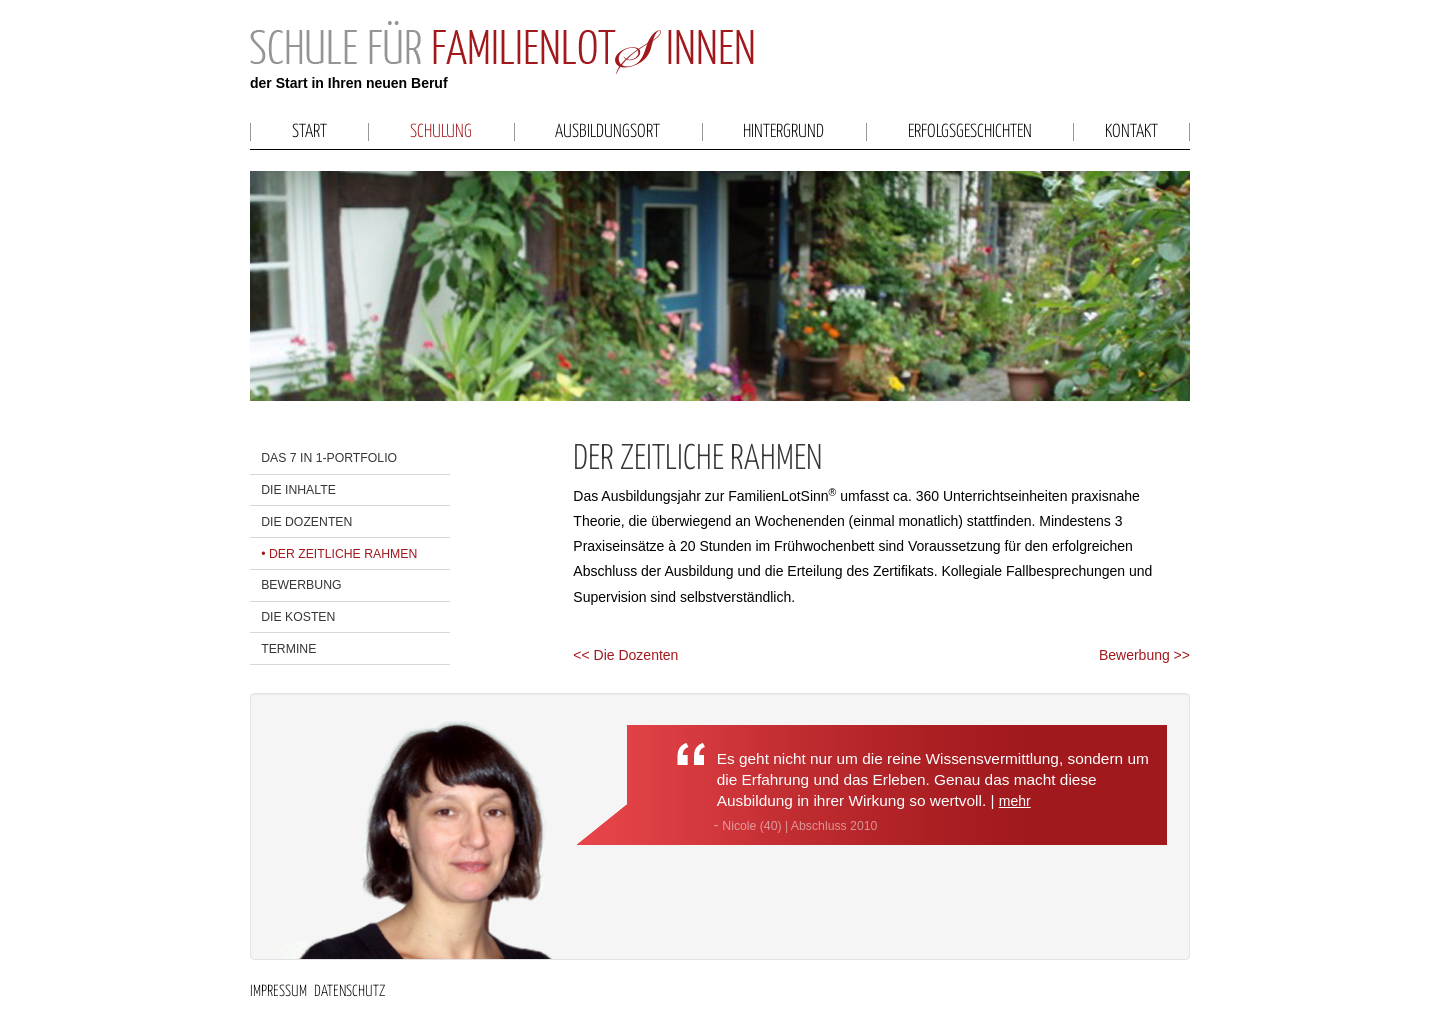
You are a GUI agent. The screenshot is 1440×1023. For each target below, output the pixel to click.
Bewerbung (301, 585)
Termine (288, 649)
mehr (1015, 801)
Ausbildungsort (607, 132)
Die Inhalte (298, 490)
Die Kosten (298, 617)
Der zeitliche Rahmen (343, 554)
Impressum (278, 991)
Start (309, 132)
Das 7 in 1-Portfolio (329, 458)
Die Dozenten (306, 522)
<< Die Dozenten (625, 655)
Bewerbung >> (1144, 655)
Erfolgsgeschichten (970, 132)
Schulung (441, 132)
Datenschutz (349, 991)
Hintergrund (783, 132)
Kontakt (1131, 132)
